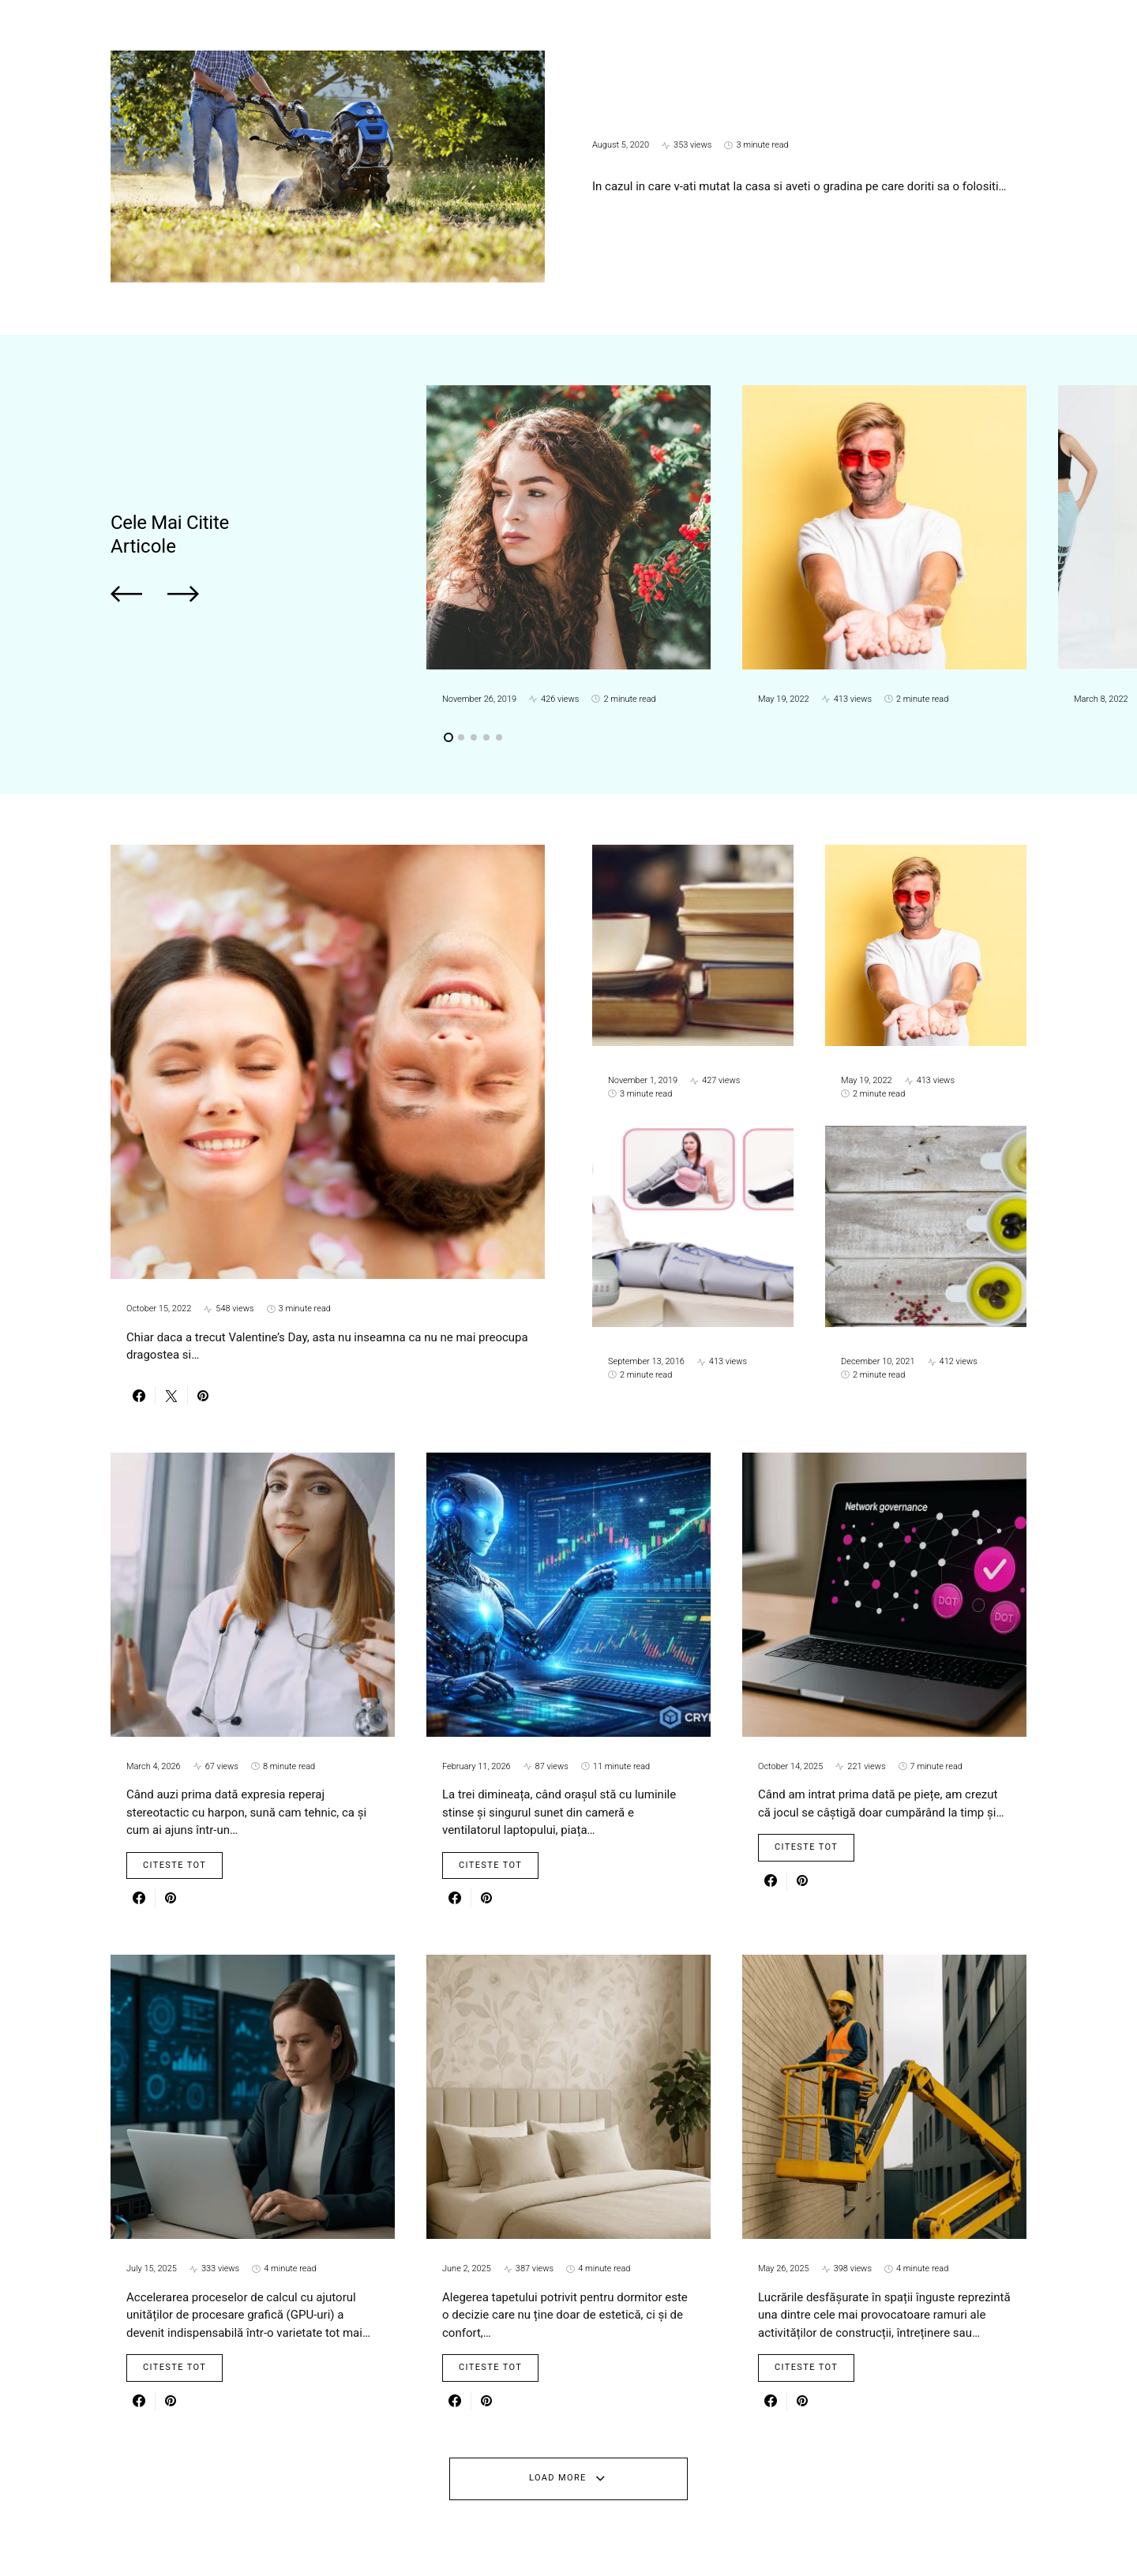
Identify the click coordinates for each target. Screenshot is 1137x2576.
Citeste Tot (174, 1865)
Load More (558, 2478)
